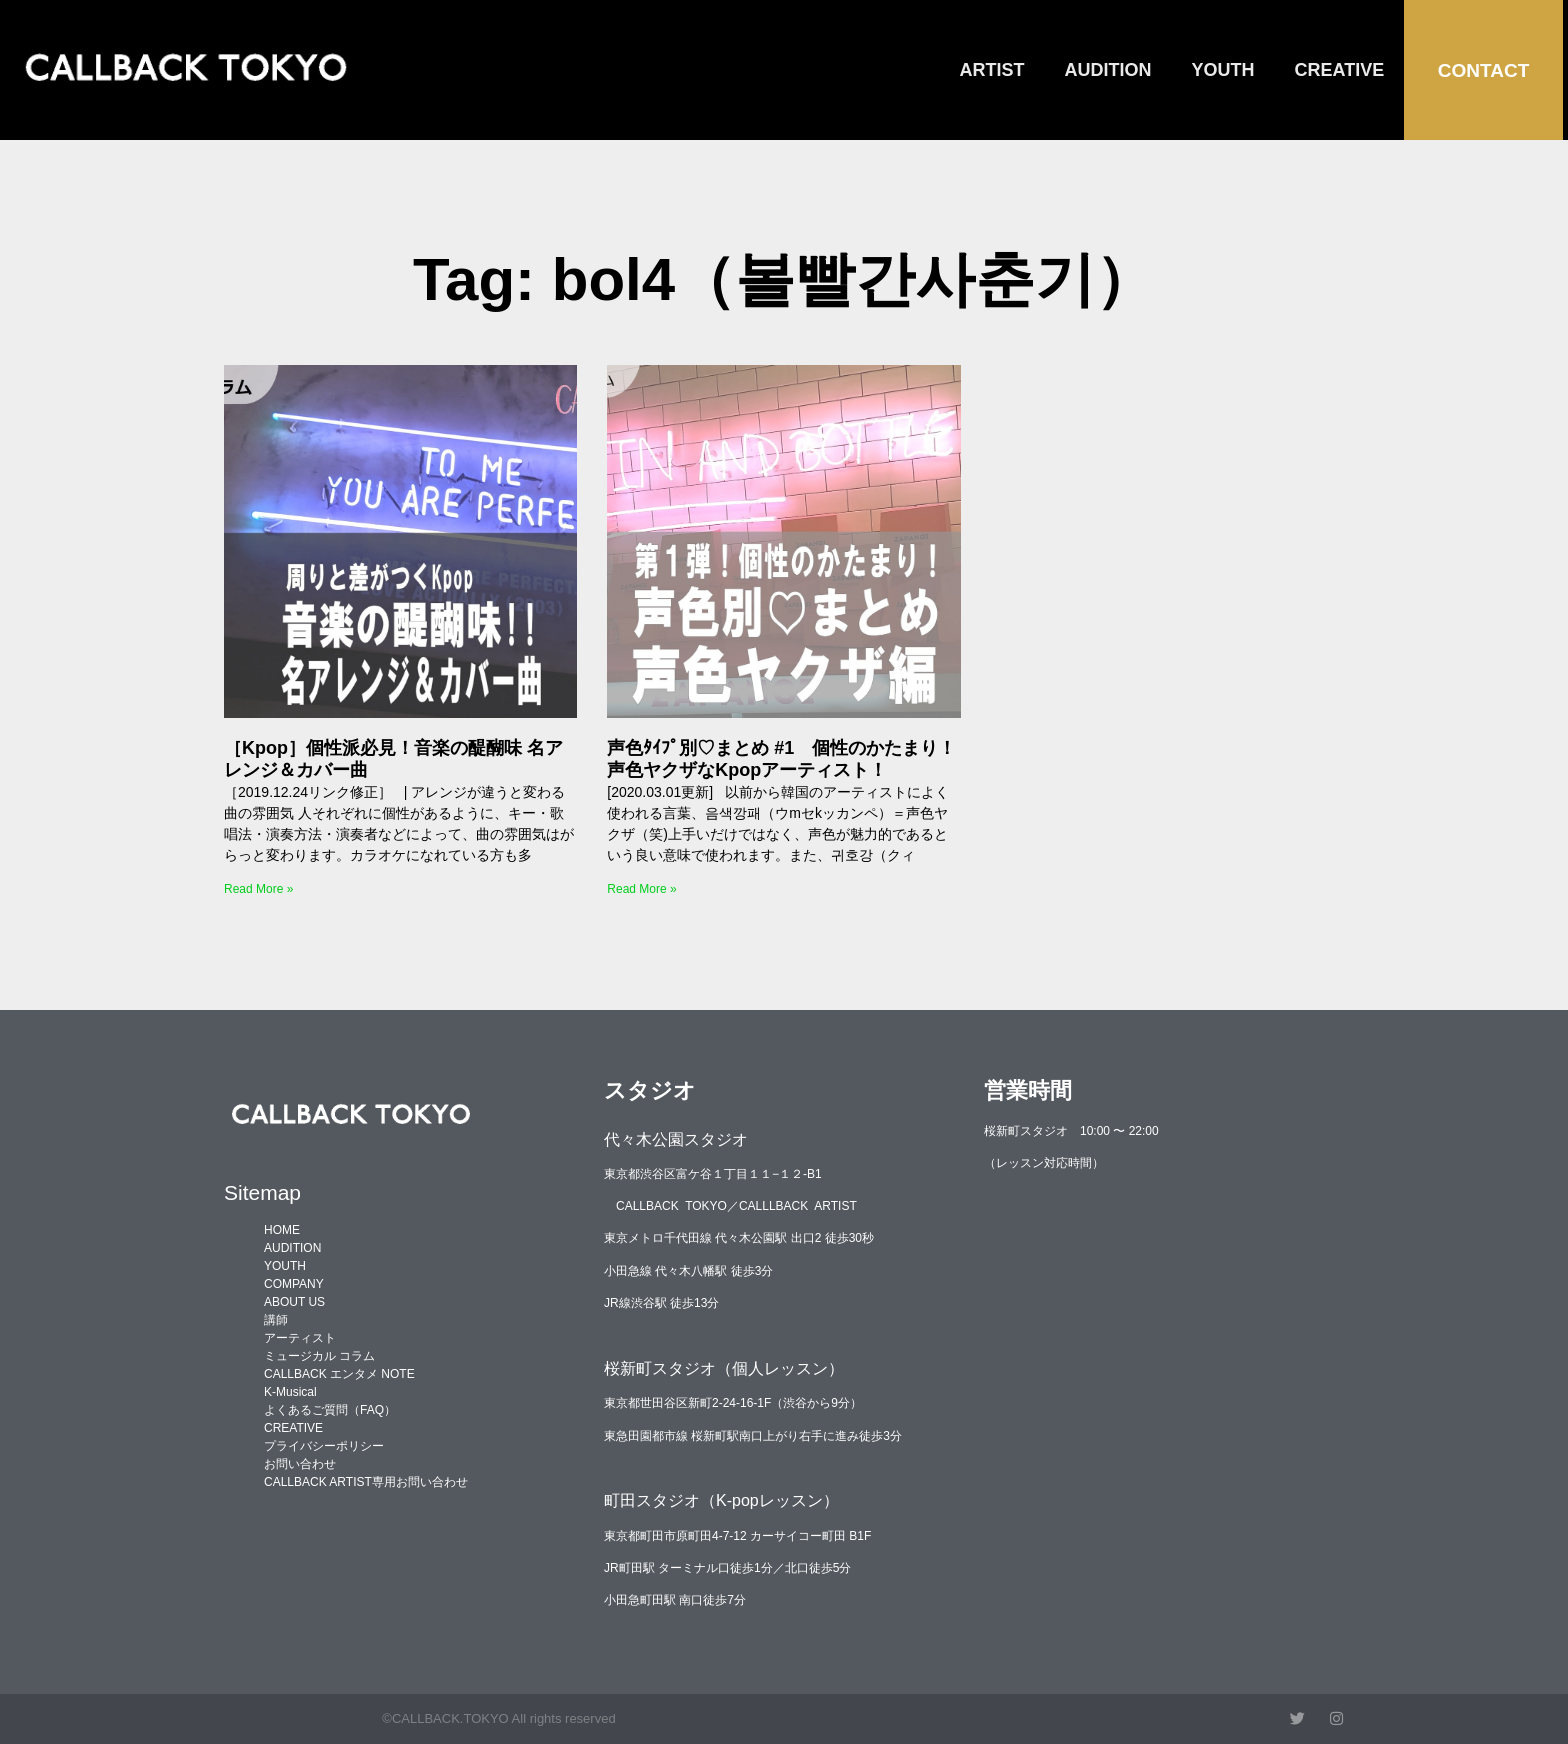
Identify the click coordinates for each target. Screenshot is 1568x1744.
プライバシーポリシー (324, 1446)
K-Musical (290, 1392)
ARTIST (992, 70)
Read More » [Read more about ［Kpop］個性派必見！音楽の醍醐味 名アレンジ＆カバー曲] (258, 889)
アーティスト (300, 1338)
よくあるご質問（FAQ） (330, 1410)
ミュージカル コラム (319, 1356)
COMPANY (294, 1284)
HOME (282, 1230)
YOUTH (1223, 70)
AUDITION (1108, 70)
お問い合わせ (300, 1464)
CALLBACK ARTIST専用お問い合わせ (366, 1482)
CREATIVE (1340, 70)
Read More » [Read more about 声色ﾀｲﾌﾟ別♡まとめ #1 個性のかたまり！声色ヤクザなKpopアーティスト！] (641, 889)
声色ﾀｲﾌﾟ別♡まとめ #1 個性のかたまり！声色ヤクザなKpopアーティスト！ (781, 759)
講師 (276, 1320)
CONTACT (1483, 70)
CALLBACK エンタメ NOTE (339, 1374)
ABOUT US (294, 1302)
